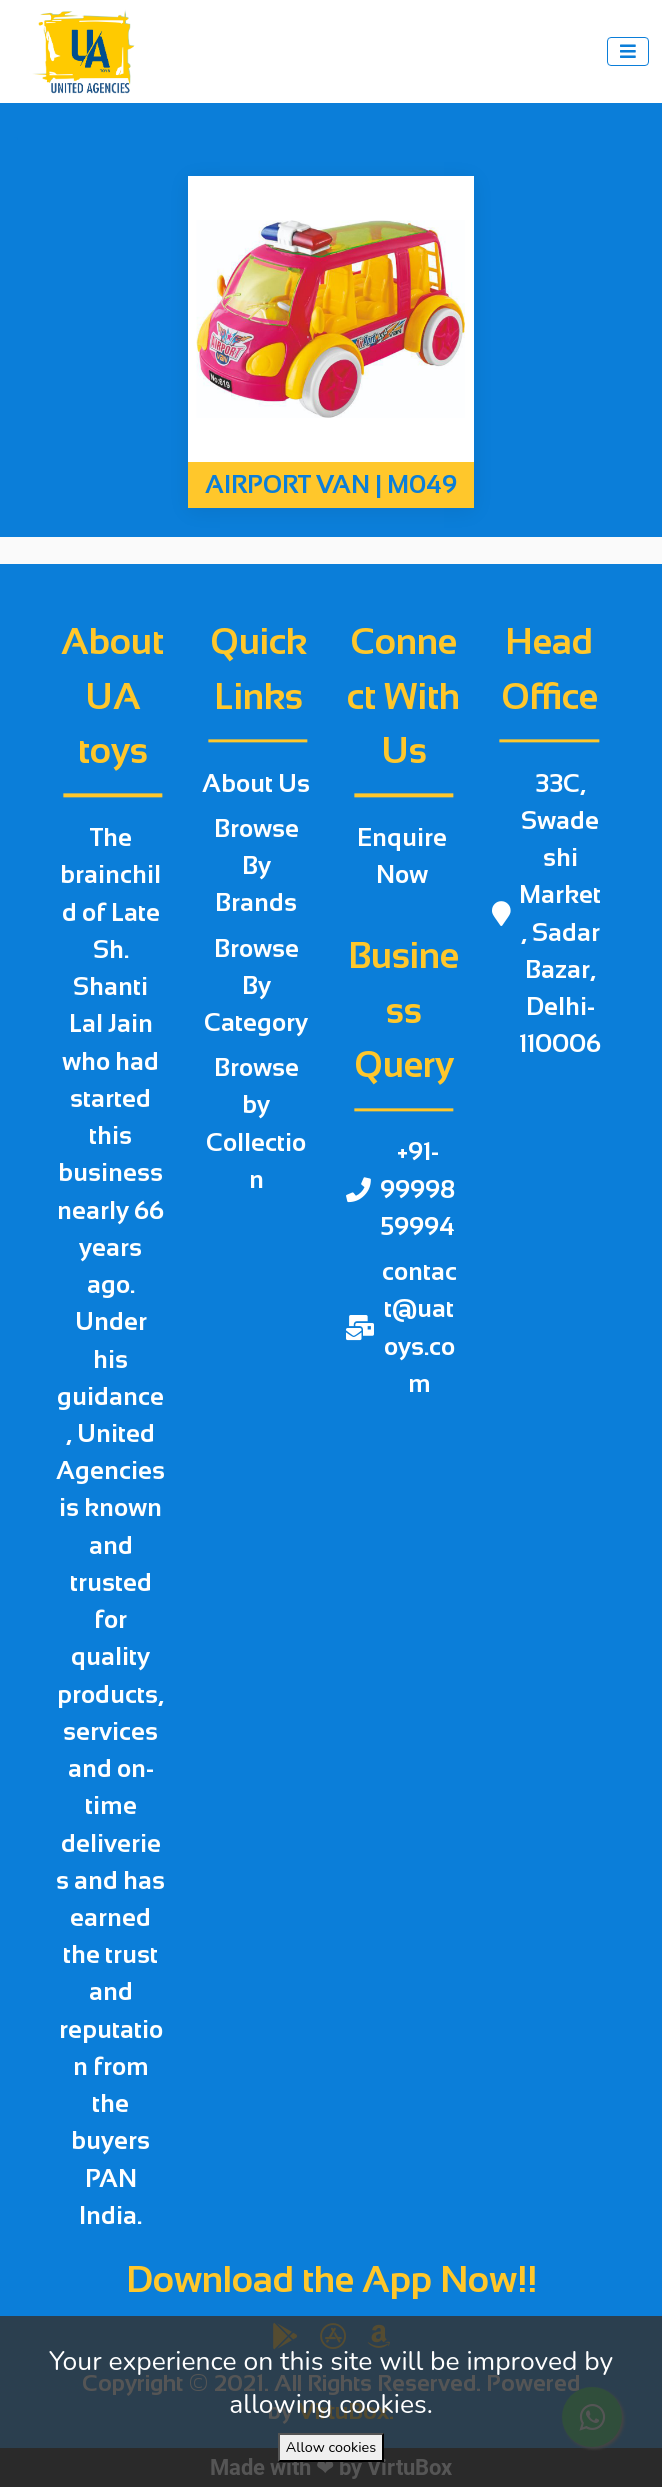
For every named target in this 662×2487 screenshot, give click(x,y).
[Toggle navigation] (628, 51)
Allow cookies (331, 2447)
